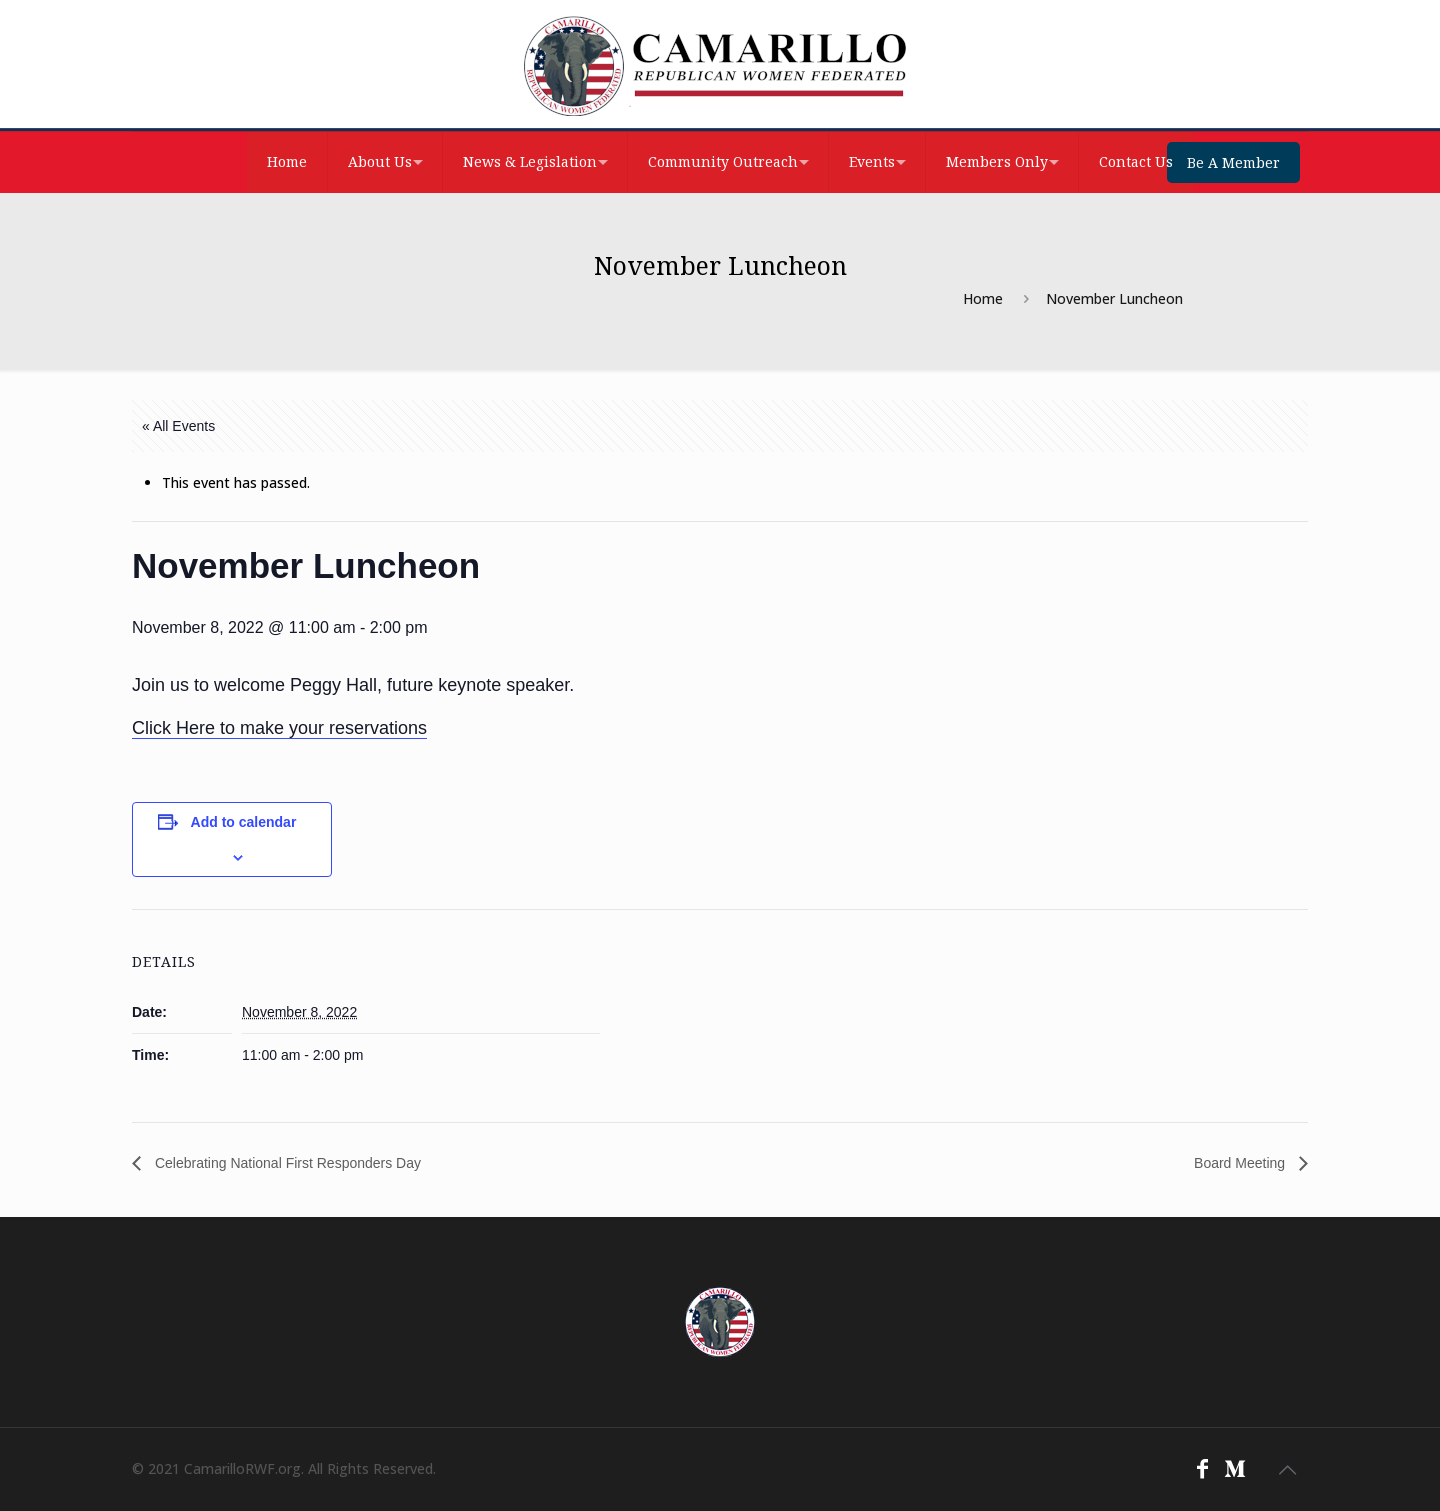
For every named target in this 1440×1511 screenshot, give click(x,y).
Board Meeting (1241, 1163)
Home (983, 298)
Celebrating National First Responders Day (286, 1163)
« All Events (178, 426)
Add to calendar (244, 822)
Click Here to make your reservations (279, 728)
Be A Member (1233, 162)
